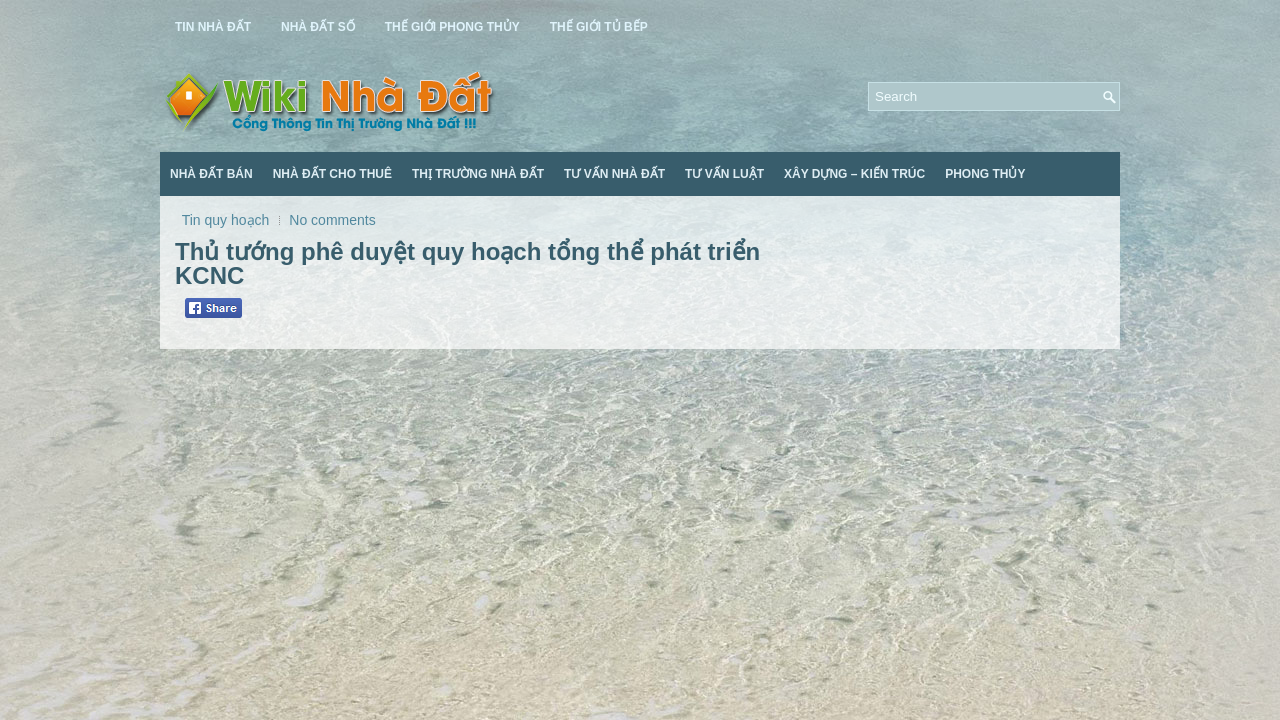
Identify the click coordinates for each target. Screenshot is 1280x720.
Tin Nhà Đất (213, 27)
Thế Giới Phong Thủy (452, 27)
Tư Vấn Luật (724, 174)
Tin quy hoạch (226, 220)
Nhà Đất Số (318, 27)
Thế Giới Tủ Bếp (599, 27)
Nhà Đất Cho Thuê (332, 174)
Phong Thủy (985, 174)
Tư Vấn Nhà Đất (614, 174)
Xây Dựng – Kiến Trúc (854, 174)
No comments (332, 220)
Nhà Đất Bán (211, 174)
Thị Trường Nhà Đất (478, 174)
